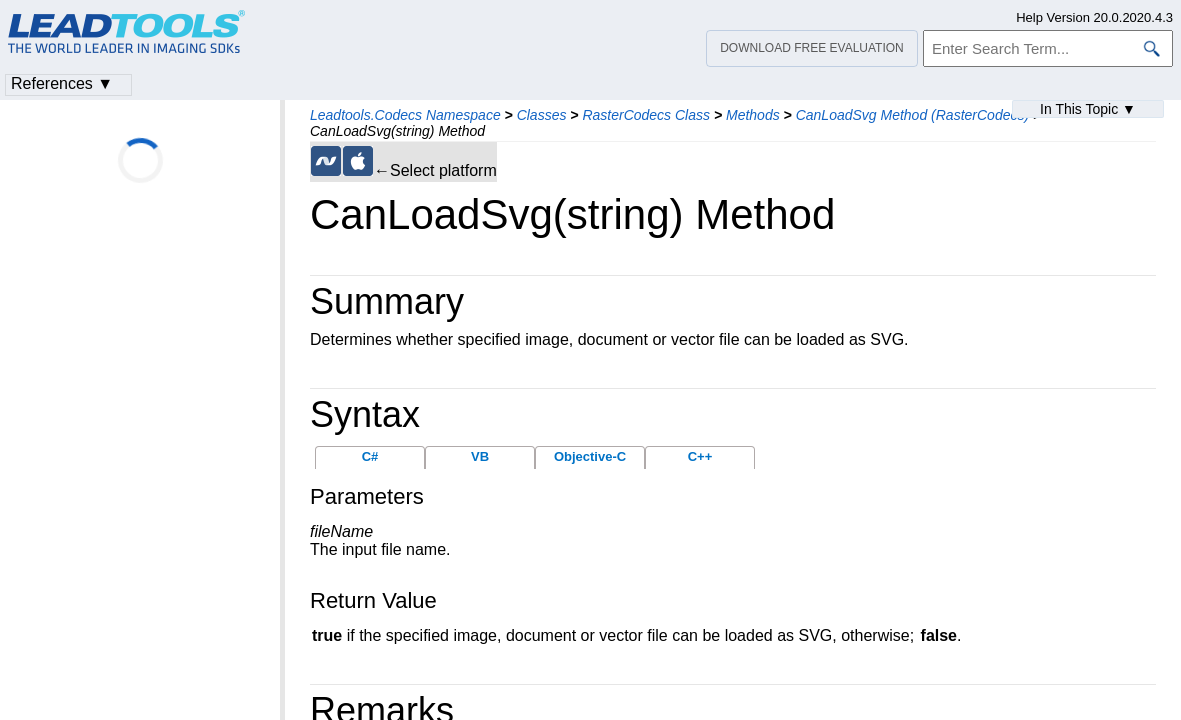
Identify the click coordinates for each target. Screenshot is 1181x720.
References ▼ (62, 83)
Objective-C (590, 456)
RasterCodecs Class (646, 115)
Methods (753, 115)
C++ (700, 456)
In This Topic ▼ (1088, 109)
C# (370, 456)
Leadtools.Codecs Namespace (405, 115)
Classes (542, 115)
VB (480, 456)
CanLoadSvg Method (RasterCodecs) (912, 115)
